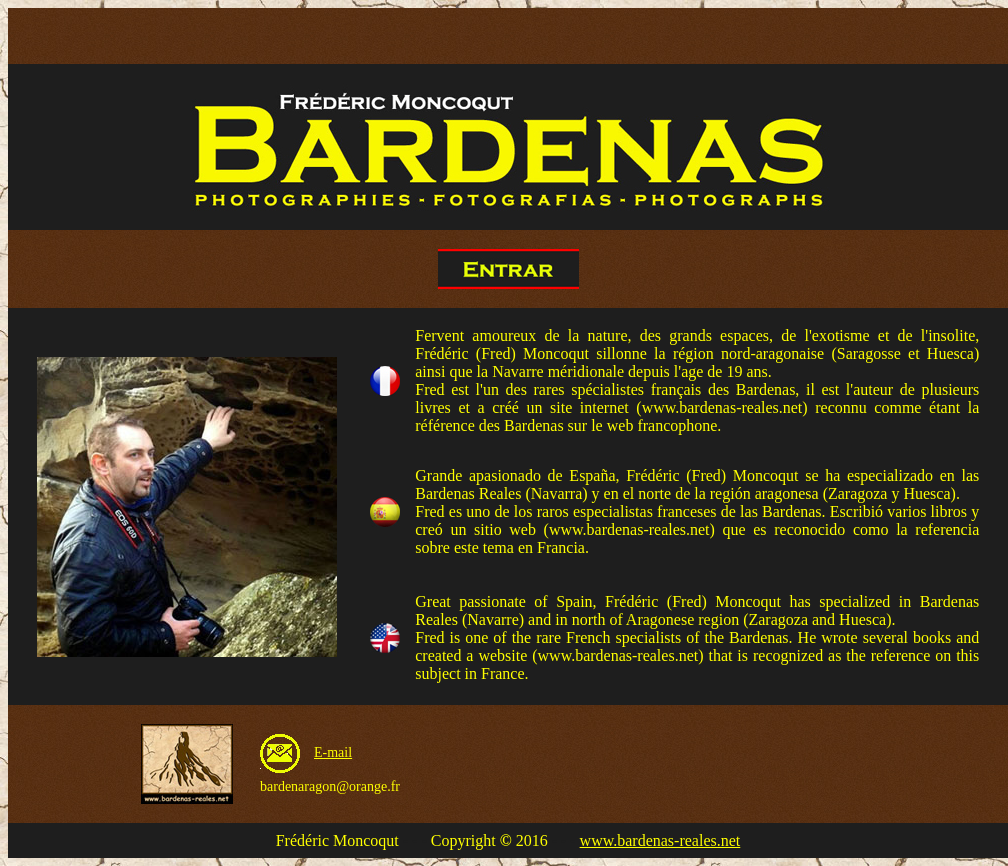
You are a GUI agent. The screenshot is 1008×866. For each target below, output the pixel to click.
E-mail (333, 752)
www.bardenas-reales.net (660, 840)
